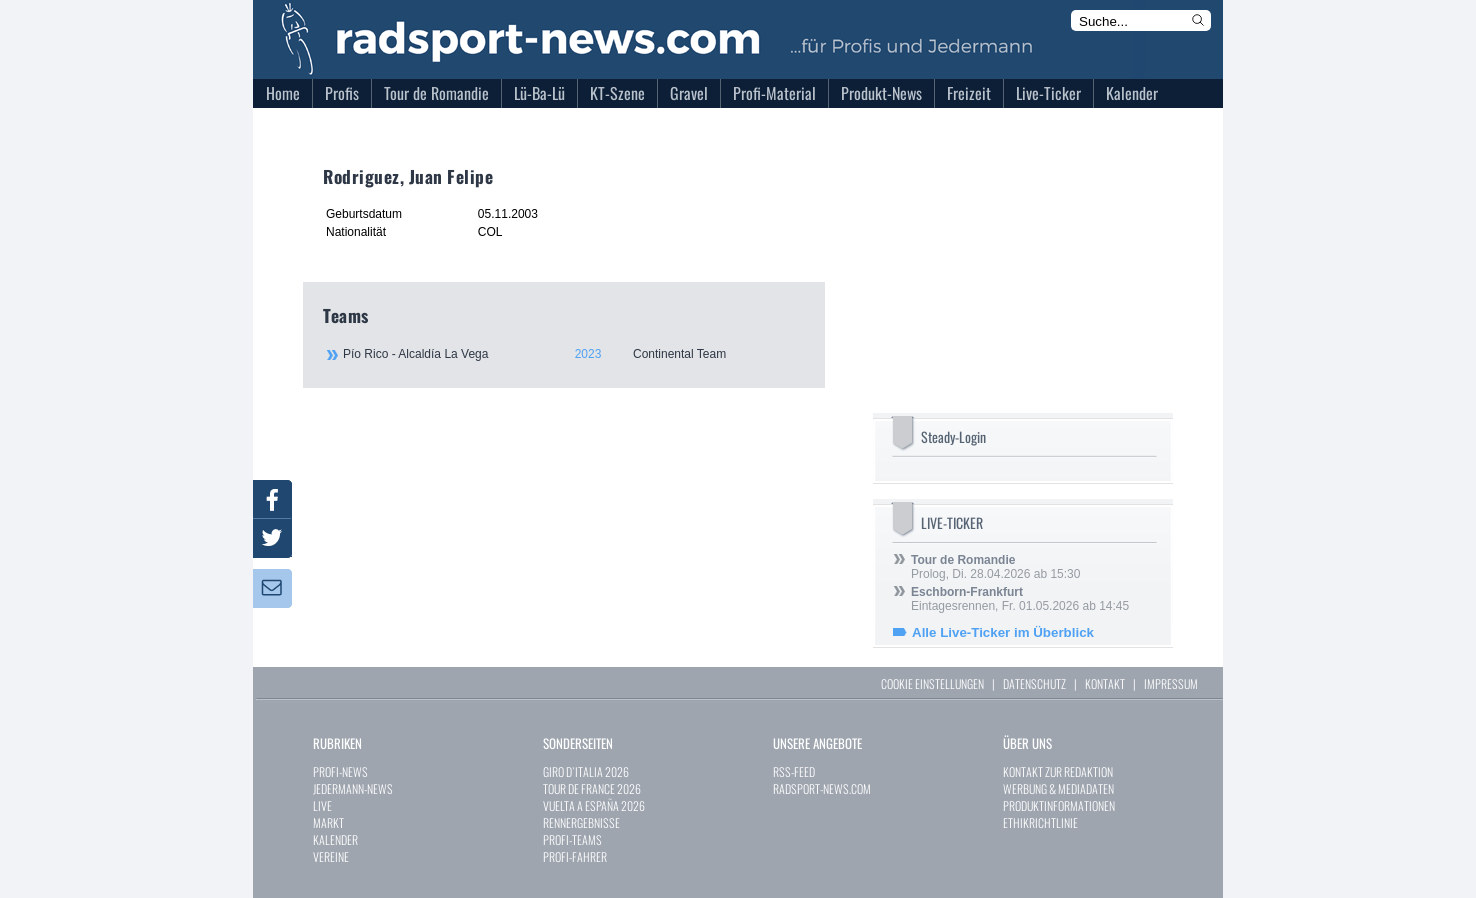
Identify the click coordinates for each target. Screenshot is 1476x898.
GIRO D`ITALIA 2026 (586, 771)
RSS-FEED (794, 771)
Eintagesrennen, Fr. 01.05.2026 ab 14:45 (1020, 599)
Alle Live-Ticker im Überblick (1003, 632)
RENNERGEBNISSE (581, 822)
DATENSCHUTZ (1034, 683)
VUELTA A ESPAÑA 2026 (594, 805)
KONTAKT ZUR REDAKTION (1058, 771)
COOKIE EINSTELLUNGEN (932, 683)
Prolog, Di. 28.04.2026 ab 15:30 (995, 567)
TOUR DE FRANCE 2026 (592, 788)
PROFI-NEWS (340, 771)
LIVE (322, 805)
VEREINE (331, 856)
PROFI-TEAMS (572, 839)
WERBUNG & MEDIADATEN (1058, 788)
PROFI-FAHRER (575, 856)
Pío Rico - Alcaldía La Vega (573, 354)
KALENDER (335, 839)
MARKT (328, 822)
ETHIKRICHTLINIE (1040, 822)
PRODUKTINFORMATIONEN (1059, 805)
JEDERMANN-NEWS (353, 788)
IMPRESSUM (1171, 683)
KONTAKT (1105, 683)
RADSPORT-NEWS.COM (822, 788)
